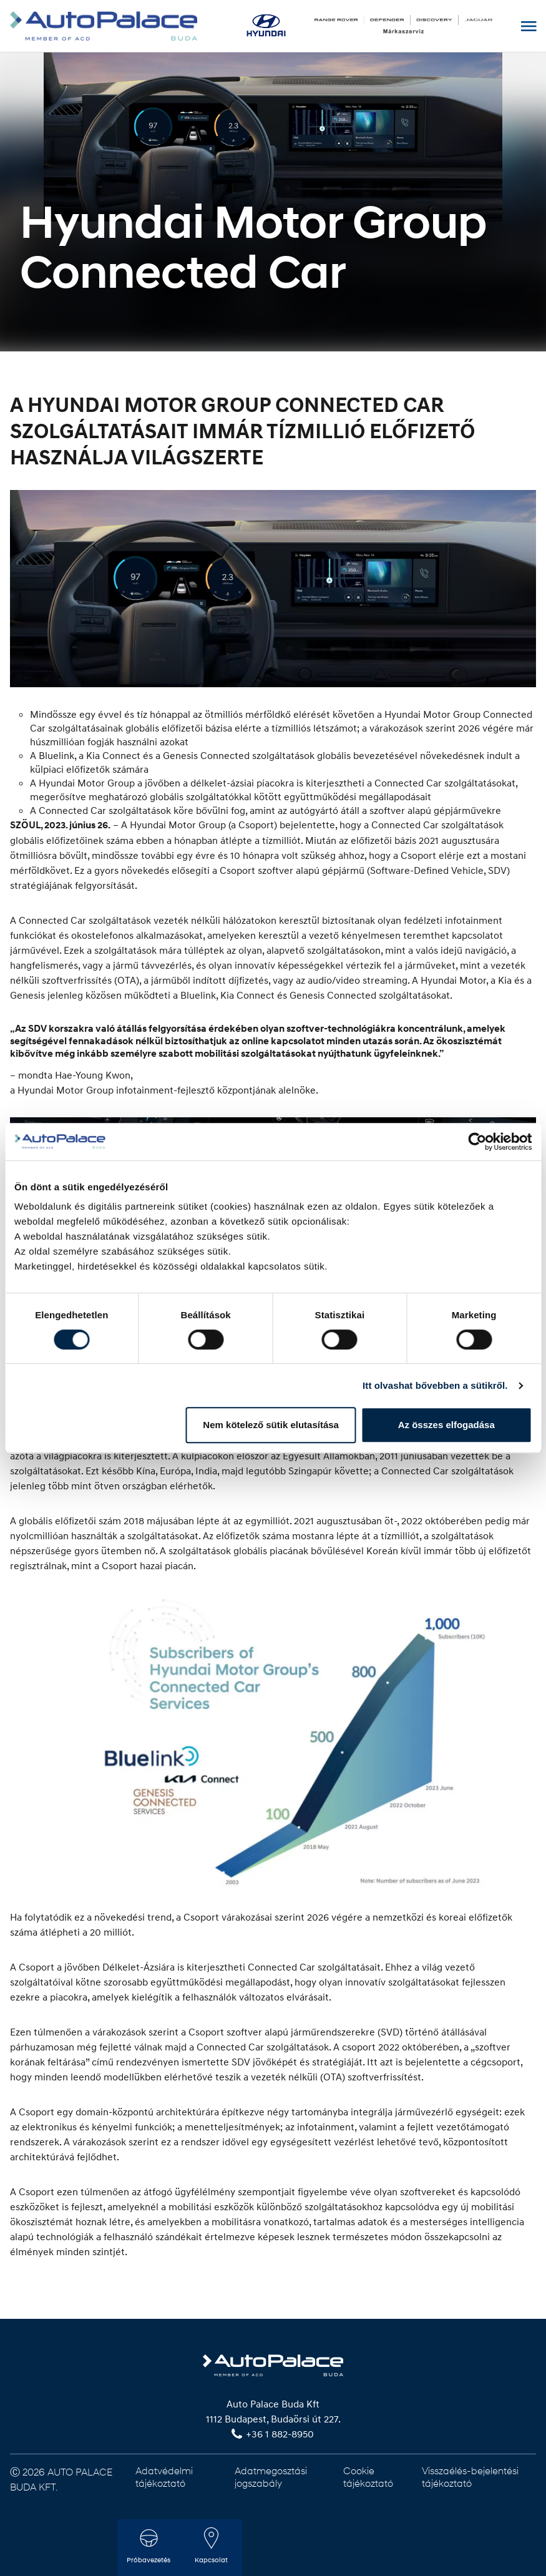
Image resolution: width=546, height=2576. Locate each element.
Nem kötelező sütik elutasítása (271, 1424)
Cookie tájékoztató (368, 2476)
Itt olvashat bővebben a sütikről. (435, 1385)
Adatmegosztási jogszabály (271, 2476)
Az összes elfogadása (446, 1424)
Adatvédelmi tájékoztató (164, 2476)
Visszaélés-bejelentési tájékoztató (470, 2476)
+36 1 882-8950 (280, 2433)
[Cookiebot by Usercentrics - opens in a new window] (477, 1141)
